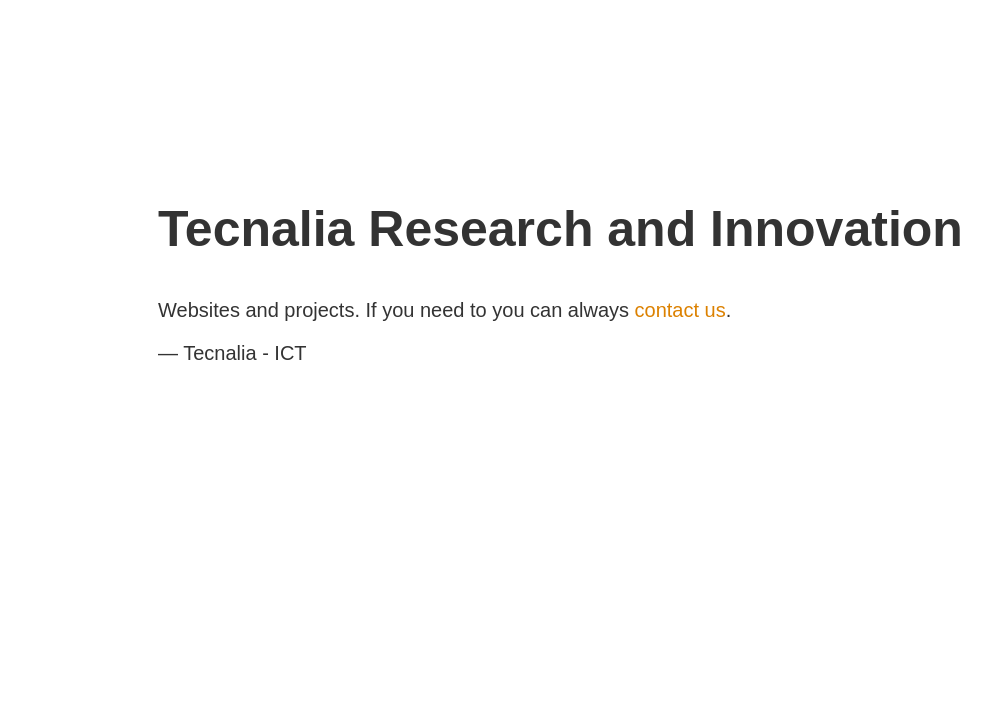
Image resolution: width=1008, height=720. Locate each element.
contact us (680, 310)
